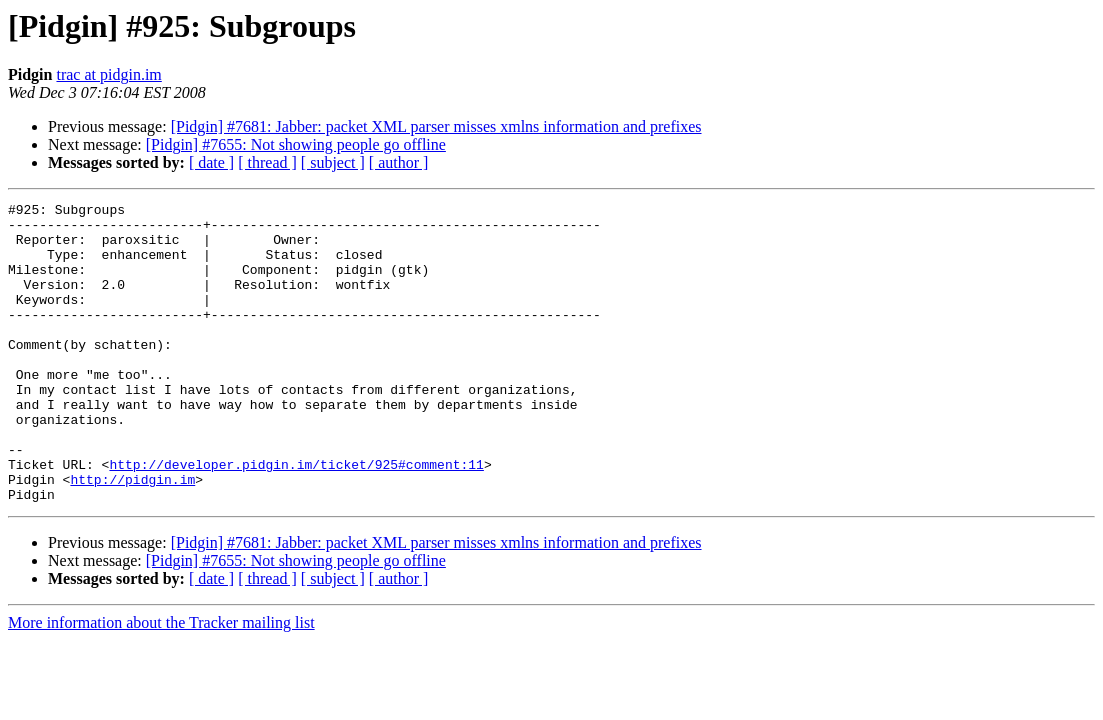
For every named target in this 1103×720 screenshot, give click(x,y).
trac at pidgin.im (108, 74)
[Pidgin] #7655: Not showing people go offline (296, 144)
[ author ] (399, 162)
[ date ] (211, 162)
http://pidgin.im (132, 536)
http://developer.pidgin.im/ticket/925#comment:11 (296, 518)
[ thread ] (267, 162)
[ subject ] (333, 162)
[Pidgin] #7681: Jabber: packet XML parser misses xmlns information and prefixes (436, 126)
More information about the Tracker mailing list (161, 682)
